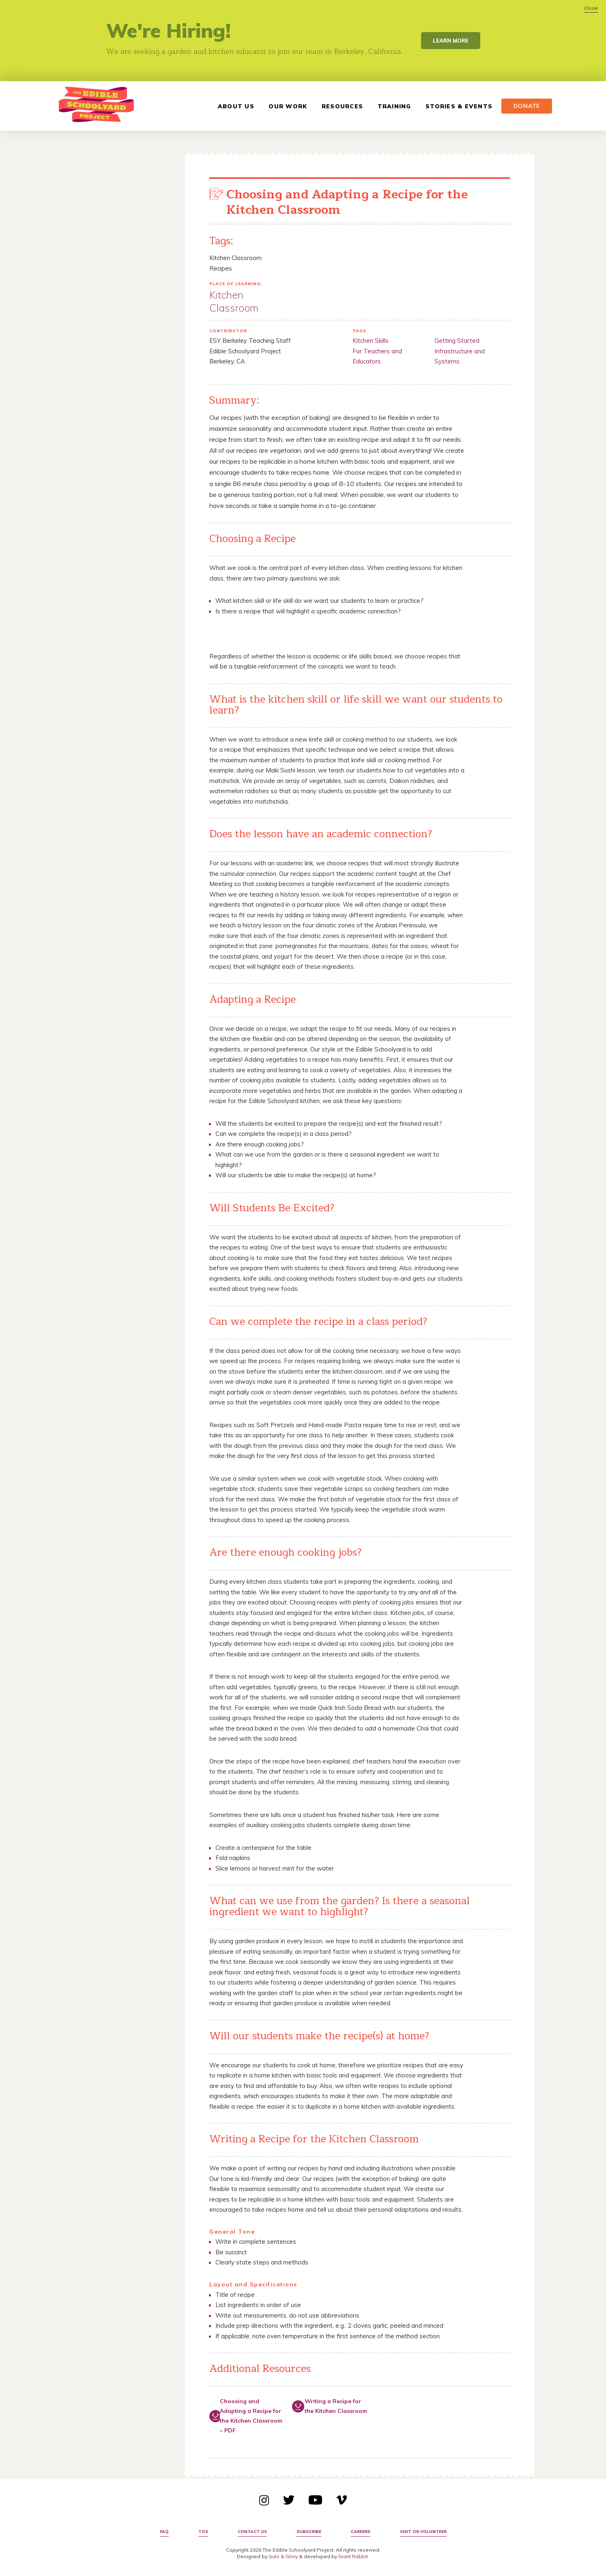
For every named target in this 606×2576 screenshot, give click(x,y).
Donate (524, 106)
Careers (360, 2531)
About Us (234, 106)
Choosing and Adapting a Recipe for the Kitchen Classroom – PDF (251, 2416)
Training (392, 106)
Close (591, 8)
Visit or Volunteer (423, 2531)
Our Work (286, 106)
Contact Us (252, 2531)
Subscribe (309, 2531)
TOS (203, 2531)
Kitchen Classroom (233, 301)
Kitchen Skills (370, 340)
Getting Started (456, 340)
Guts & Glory (283, 2556)
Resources (340, 106)
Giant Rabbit (353, 2556)
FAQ (164, 2531)
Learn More (450, 40)
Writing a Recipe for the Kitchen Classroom (336, 2406)
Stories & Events (457, 106)
